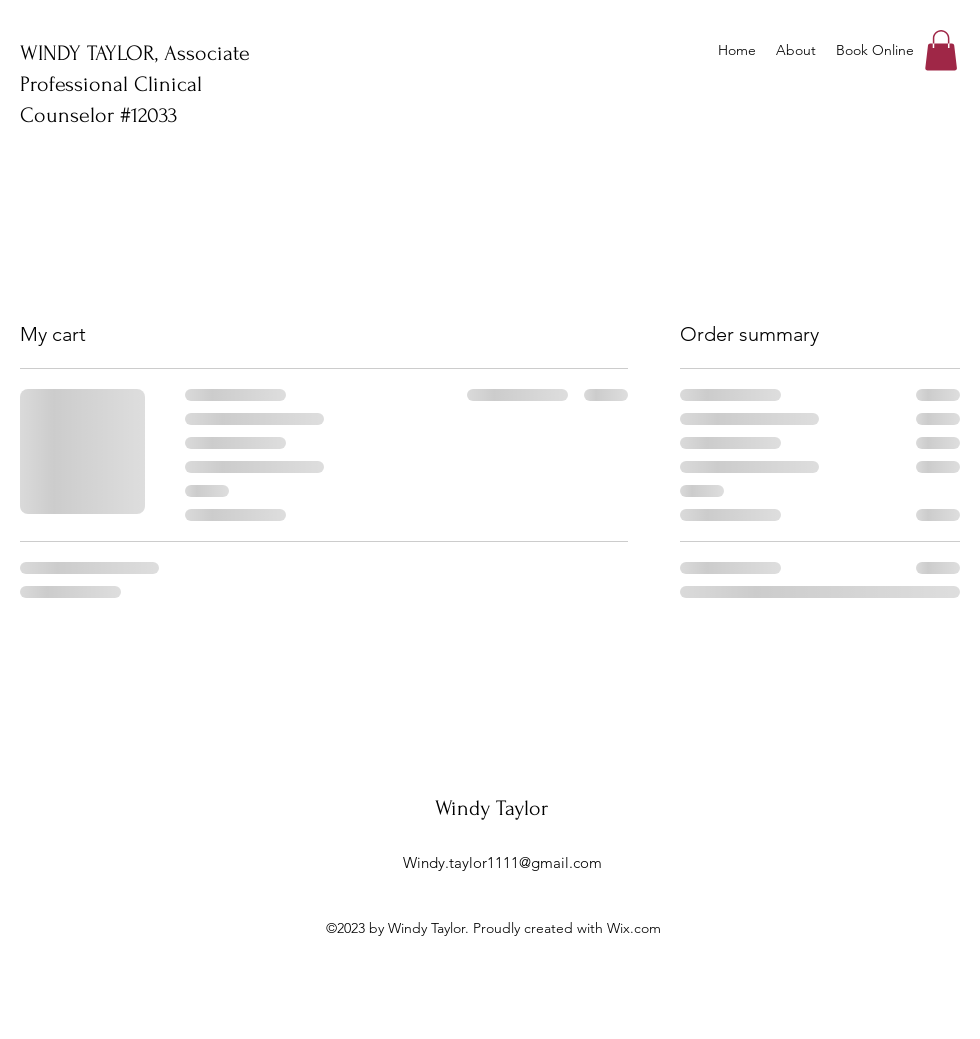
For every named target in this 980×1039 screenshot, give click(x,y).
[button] (941, 50)
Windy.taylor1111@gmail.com (502, 862)
